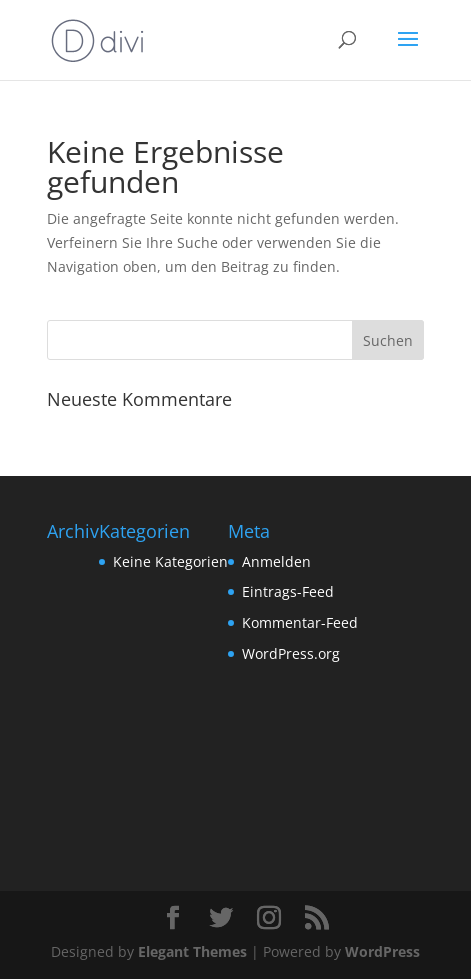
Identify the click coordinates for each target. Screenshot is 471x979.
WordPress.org (291, 653)
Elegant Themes (192, 951)
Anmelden (276, 561)
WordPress (382, 951)
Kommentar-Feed (300, 622)
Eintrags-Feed (288, 591)
